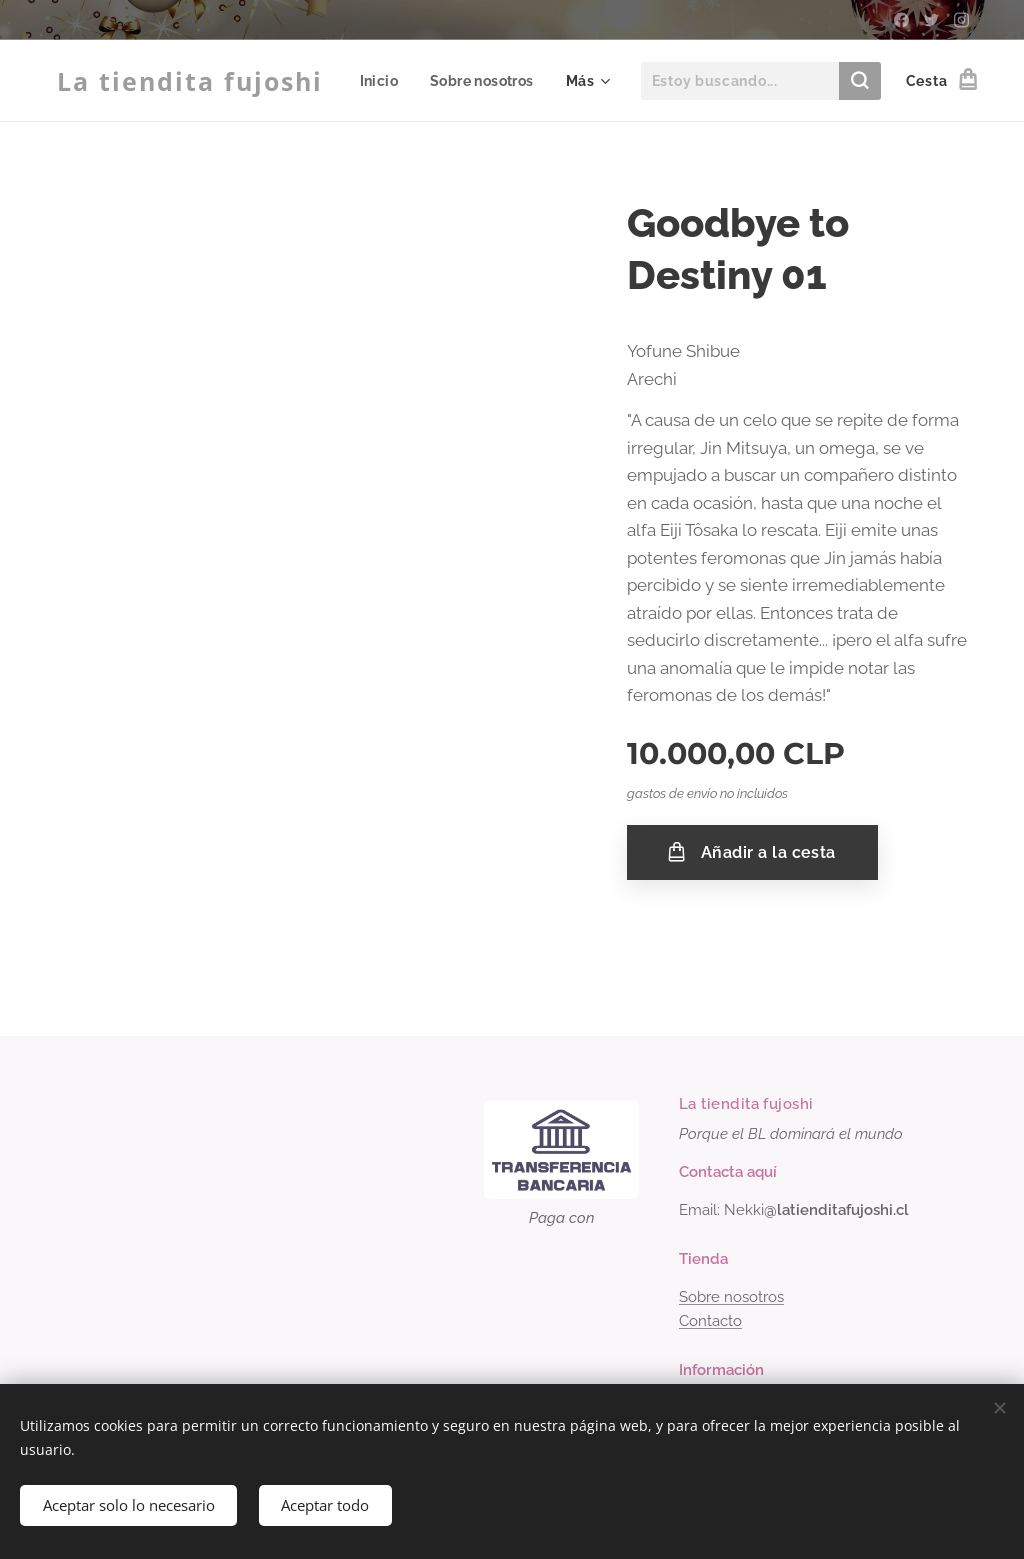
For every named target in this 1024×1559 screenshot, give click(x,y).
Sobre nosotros (731, 1297)
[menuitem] (518, 81)
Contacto (710, 1321)
